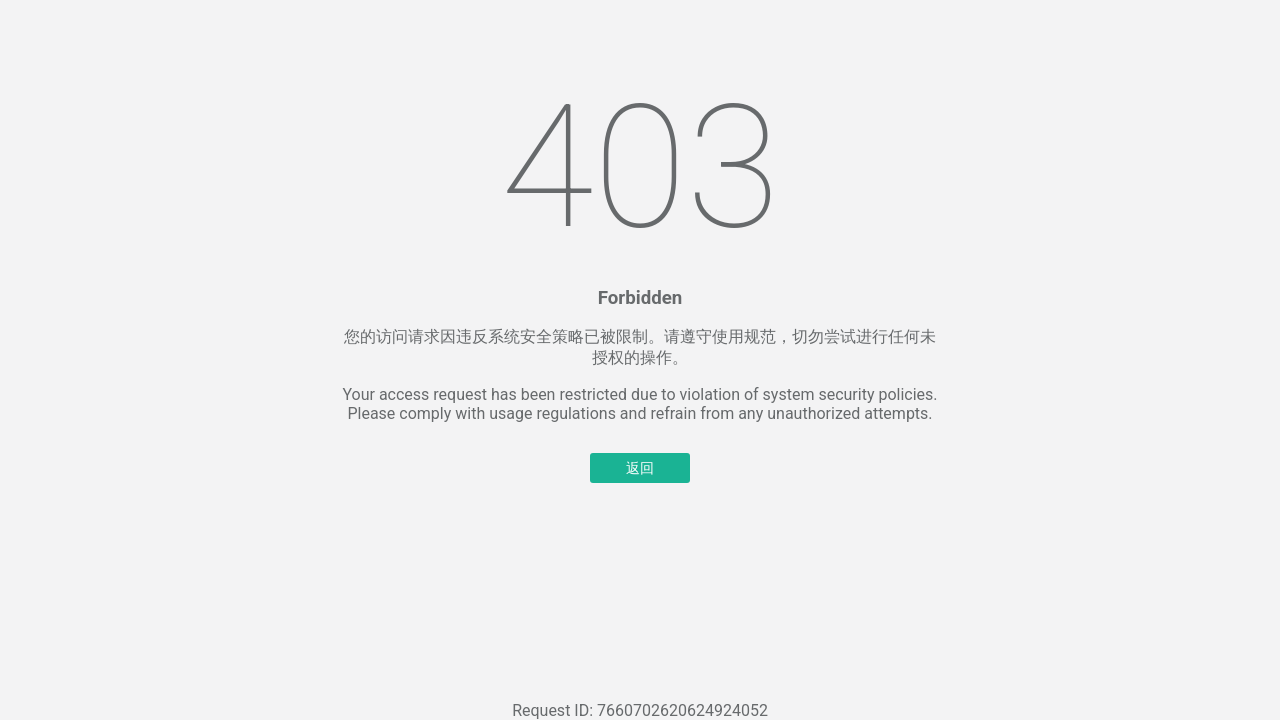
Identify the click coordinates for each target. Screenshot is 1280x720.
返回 (640, 468)
